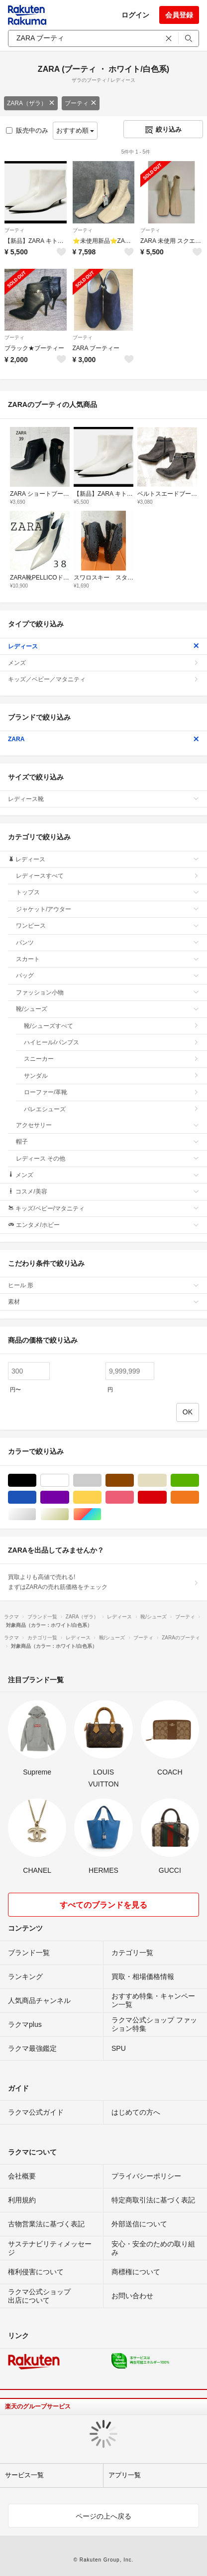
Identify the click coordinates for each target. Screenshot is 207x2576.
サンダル (111, 1075)
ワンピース (107, 925)
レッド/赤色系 (166, 1497)
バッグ (107, 975)
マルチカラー (101, 1514)
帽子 (107, 1141)
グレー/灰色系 (101, 1480)
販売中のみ (27, 130)
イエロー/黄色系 (101, 1497)
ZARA (103, 739)
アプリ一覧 (124, 2475)
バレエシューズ (111, 1109)
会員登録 (179, 15)
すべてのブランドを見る (103, 1905)
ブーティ (81, 103)
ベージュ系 (166, 1480)
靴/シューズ (107, 1008)
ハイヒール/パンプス (111, 1042)
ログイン (135, 15)
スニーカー (111, 1058)
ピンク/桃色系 (133, 1497)
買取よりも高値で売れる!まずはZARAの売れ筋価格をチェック (103, 1582)
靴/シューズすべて (111, 1025)
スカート (107, 959)
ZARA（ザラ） (31, 103)
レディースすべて (107, 875)
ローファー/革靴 (111, 1092)
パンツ (107, 942)
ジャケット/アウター (107, 909)
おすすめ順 (75, 130)
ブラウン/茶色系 (133, 1480)
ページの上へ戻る (103, 2516)
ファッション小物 (107, 992)
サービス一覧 (24, 2475)
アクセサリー (107, 1125)
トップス (107, 892)
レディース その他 (107, 1158)
